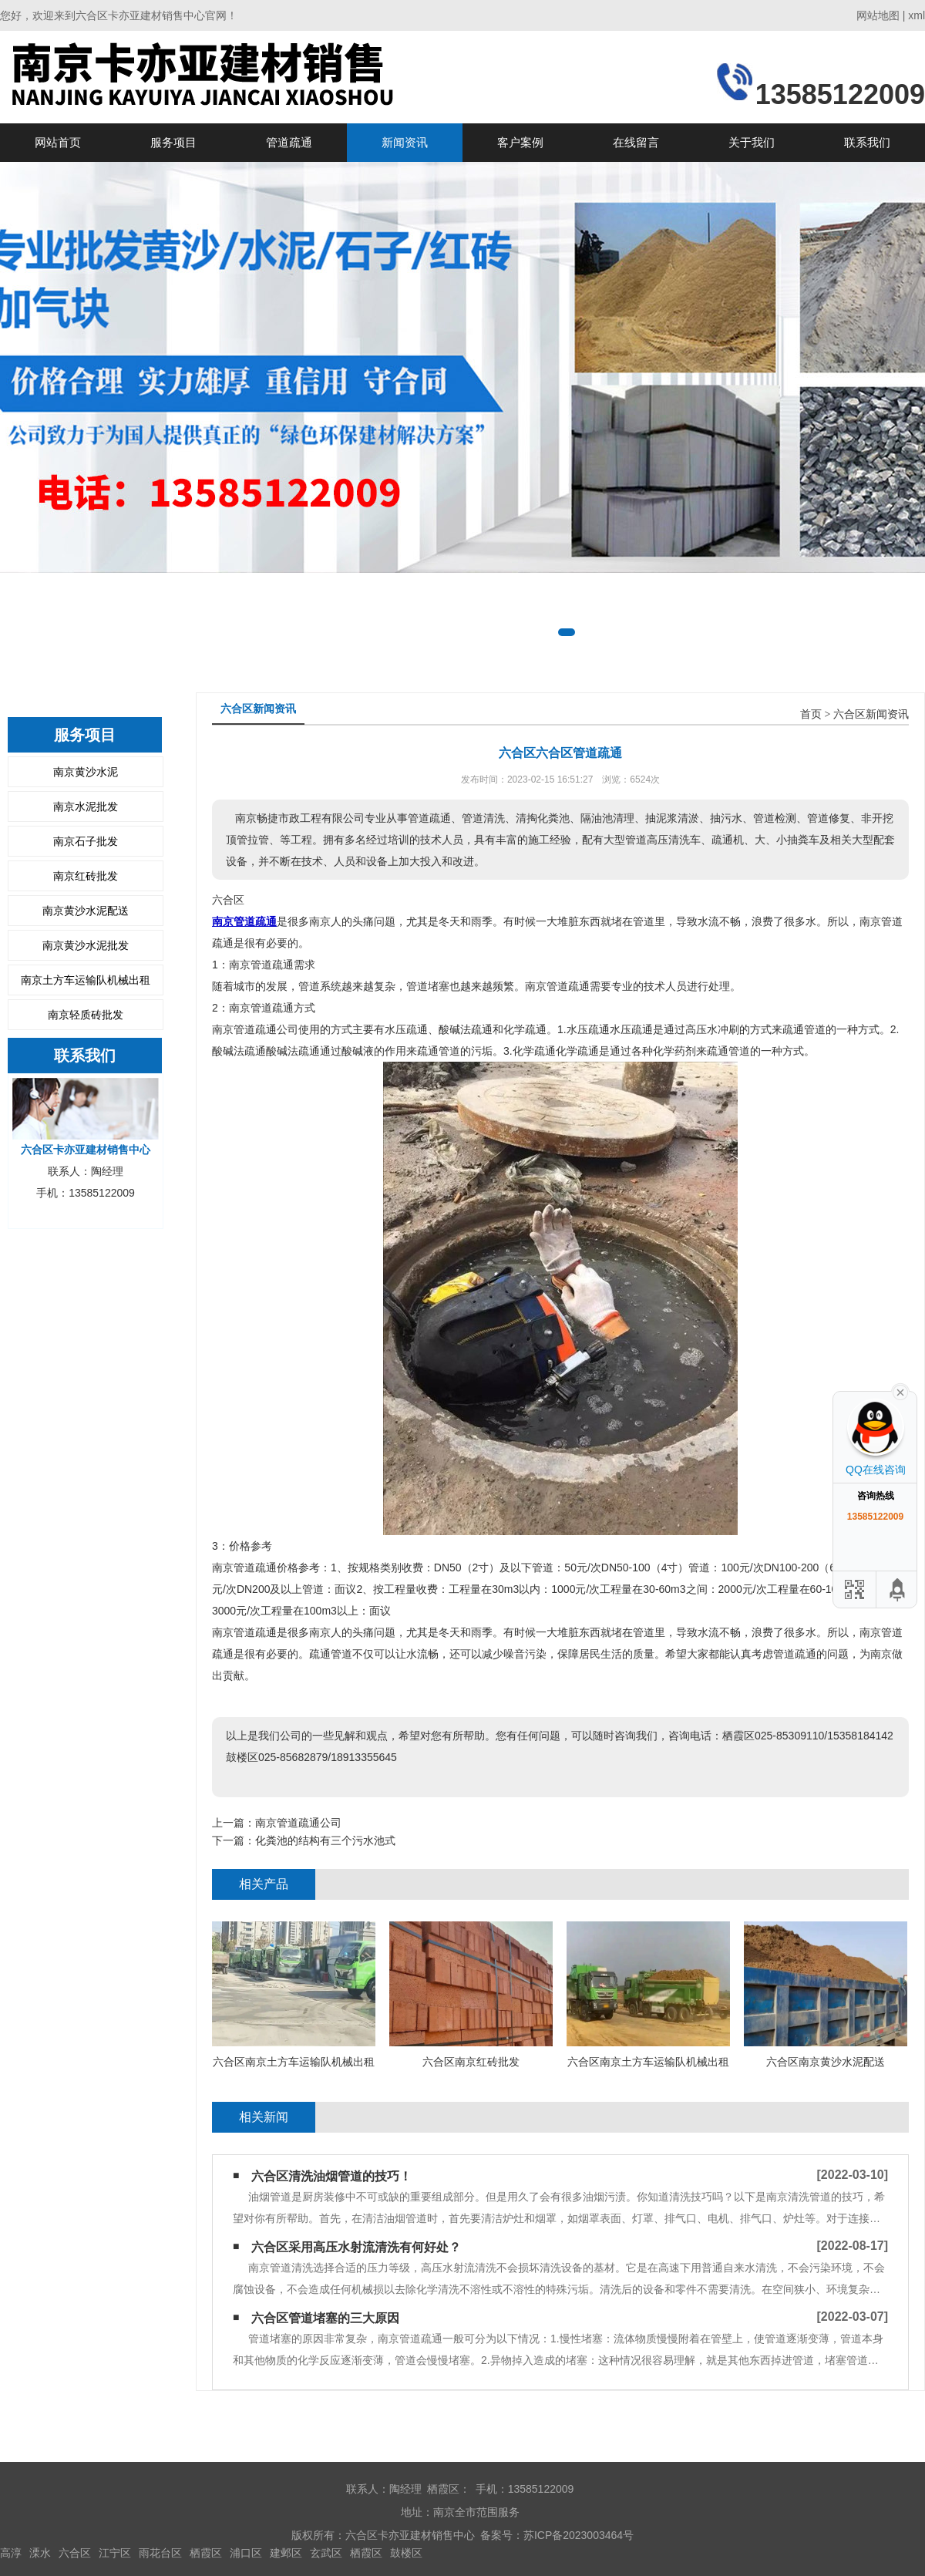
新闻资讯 (405, 142)
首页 (811, 714)
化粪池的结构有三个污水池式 (325, 1840)
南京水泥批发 (85, 806)
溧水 (40, 2553)
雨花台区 (160, 2553)
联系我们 (867, 142)
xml (916, 15)
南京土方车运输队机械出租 (85, 980)
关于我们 (751, 142)
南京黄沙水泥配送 (85, 910)
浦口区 (246, 2553)
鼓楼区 (406, 2553)
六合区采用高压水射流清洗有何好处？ (356, 2247)
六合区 (75, 2553)
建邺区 (286, 2553)
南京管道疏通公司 (298, 1823)
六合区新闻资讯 (871, 714)
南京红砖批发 (85, 876)
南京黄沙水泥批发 (85, 945)
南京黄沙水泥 (85, 772)
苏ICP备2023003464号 (578, 2535)
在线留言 (636, 142)
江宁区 (115, 2553)
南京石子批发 (85, 841)
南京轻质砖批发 (85, 1015)
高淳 (11, 2553)
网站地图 (878, 15)
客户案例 (520, 142)
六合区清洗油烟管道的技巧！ (331, 2176)
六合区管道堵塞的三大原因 (325, 2318)
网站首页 (58, 142)
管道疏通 (289, 142)
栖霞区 (206, 2553)
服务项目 (173, 142)
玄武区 (326, 2553)
